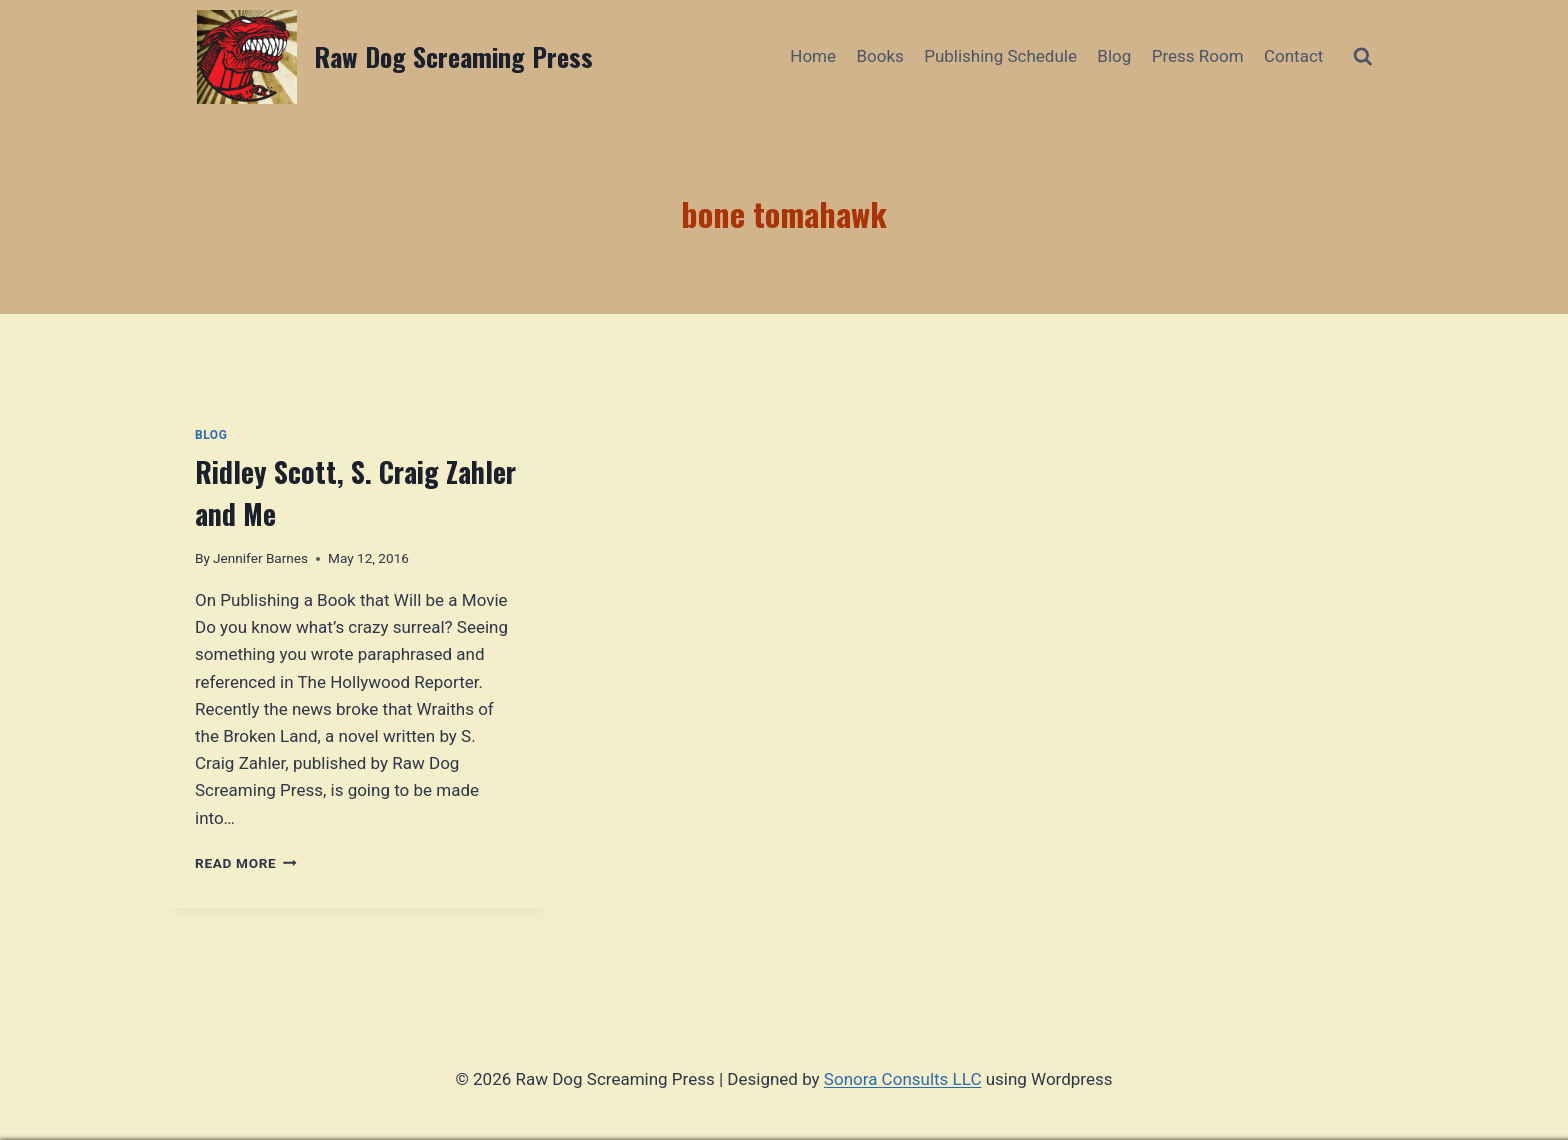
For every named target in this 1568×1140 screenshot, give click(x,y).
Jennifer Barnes (260, 558)
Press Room (1198, 56)
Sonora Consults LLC (903, 1079)
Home (813, 56)
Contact (1293, 56)
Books (879, 56)
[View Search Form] (1362, 56)
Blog (1114, 56)
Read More (246, 863)
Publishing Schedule (1000, 56)
